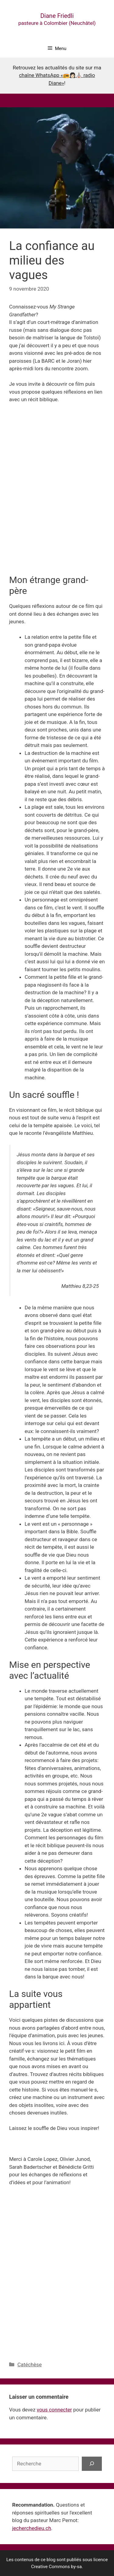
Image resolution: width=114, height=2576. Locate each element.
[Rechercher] (92, 2464)
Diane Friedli (57, 15)
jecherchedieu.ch (31, 2528)
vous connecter (54, 2410)
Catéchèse (29, 2364)
